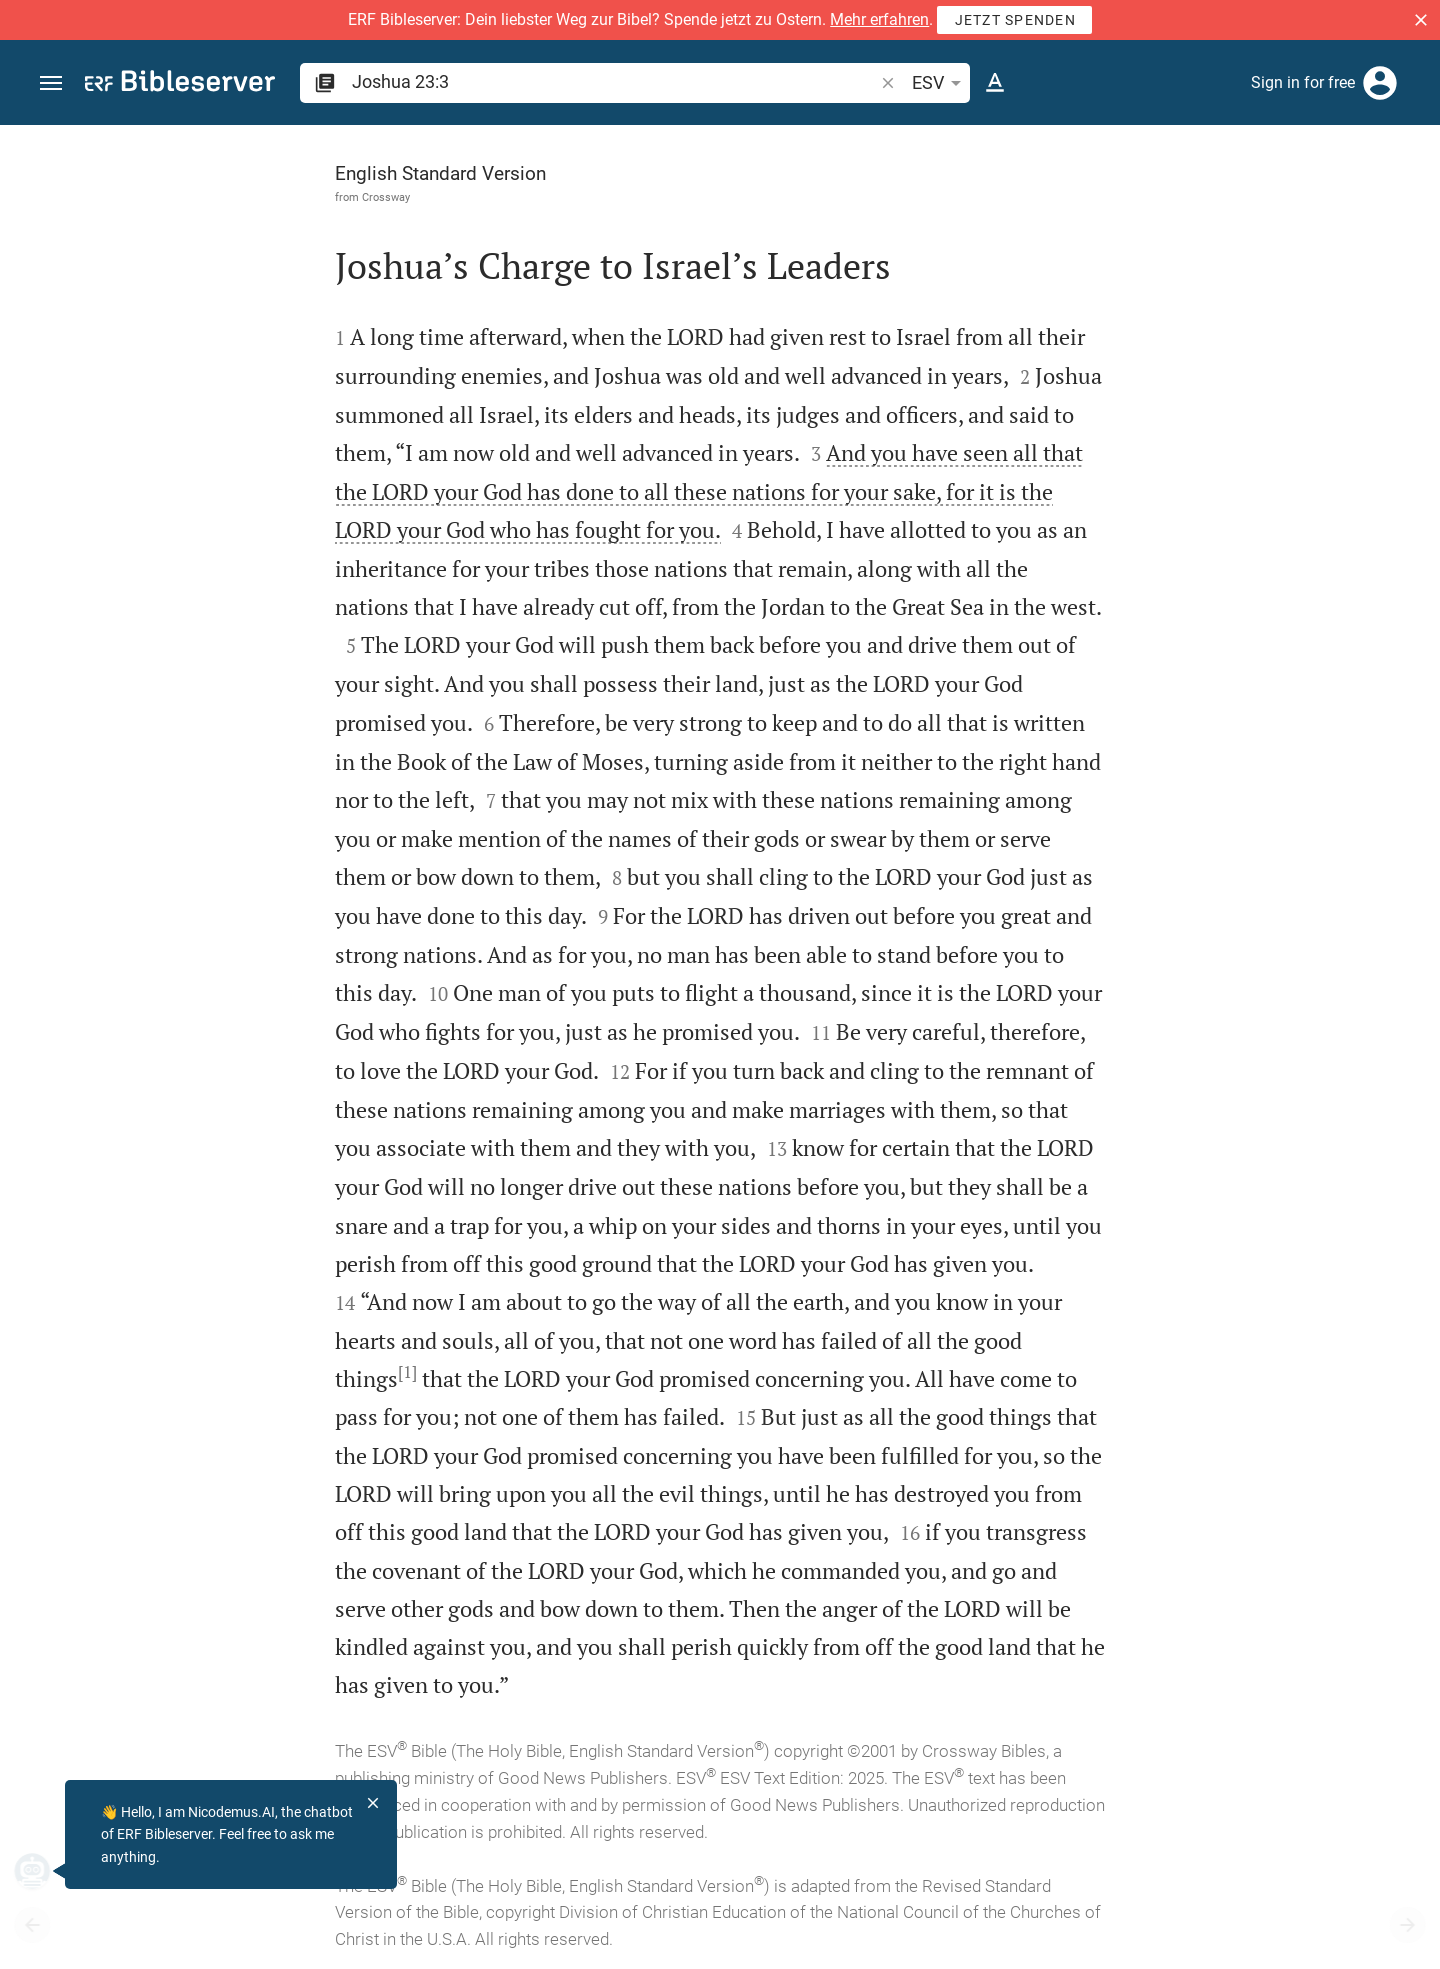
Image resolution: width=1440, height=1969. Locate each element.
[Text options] (995, 83)
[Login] (1380, 83)
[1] (182, 1372)
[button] (1421, 20)
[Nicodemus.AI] (46, 1871)
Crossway (161, 197)
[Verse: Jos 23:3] (1170, 162)
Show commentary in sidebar (1175, 601)
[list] (1227, 690)
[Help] (1408, 205)
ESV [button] (940, 83)
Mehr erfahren (879, 19)
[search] (614, 81)
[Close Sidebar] (1002, 1065)
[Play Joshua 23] (1227, 1012)
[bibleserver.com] (180, 84)
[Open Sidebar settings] (1376, 205)
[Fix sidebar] (1002, 143)
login (1267, 314)
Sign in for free (1303, 82)
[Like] (1046, 205)
